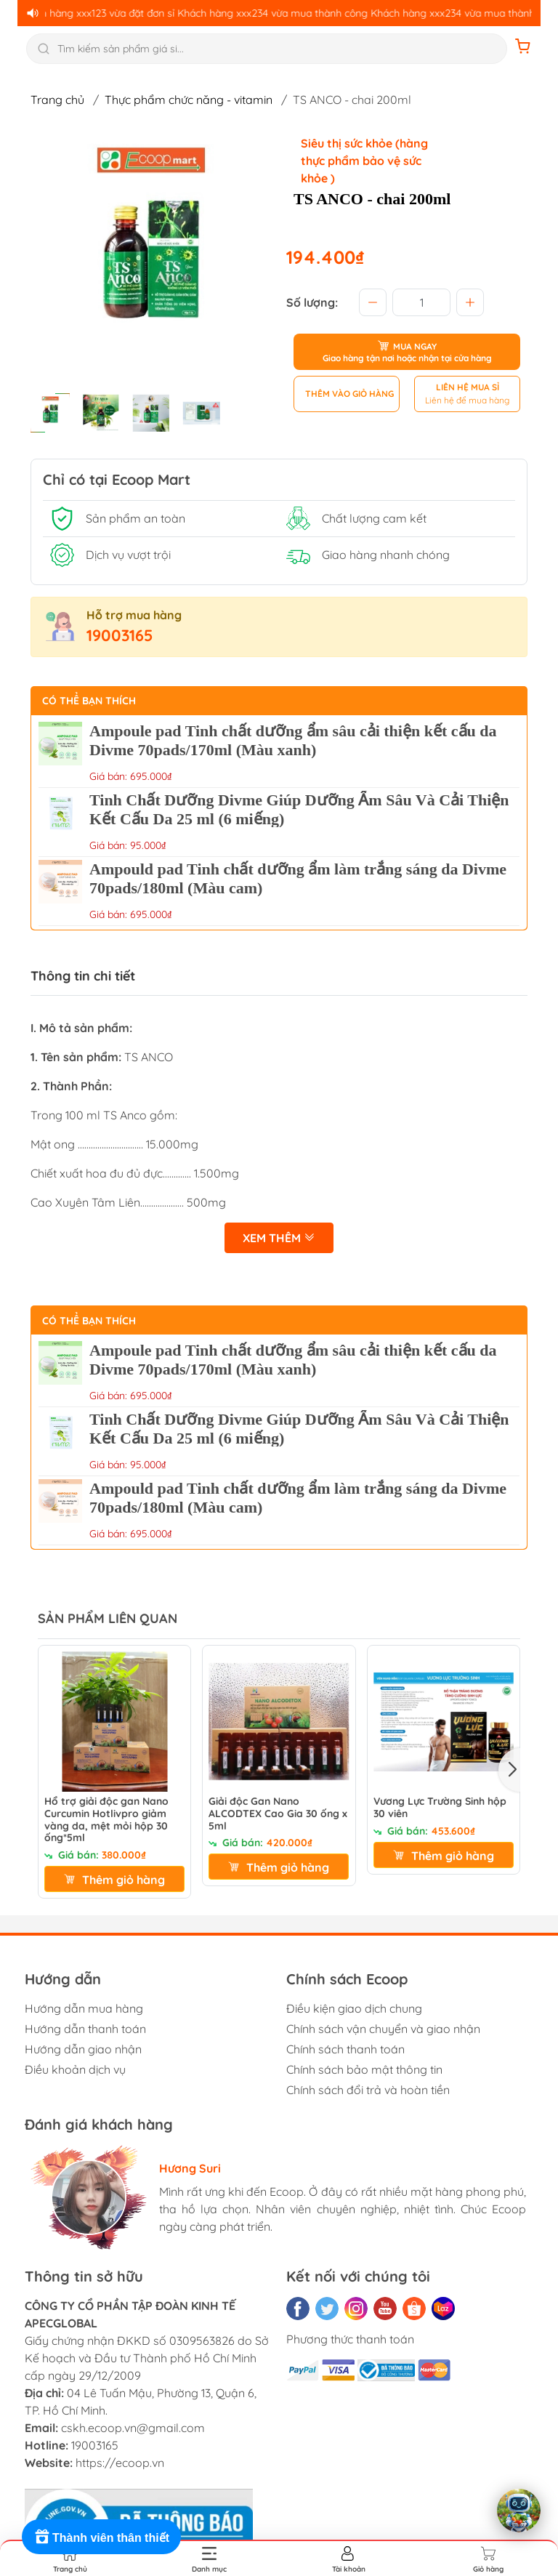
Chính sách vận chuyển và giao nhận (383, 2028)
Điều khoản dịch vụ (75, 2069)
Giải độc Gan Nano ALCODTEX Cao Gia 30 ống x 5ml (278, 1813)
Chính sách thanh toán (345, 2049)
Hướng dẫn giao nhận (83, 2049)
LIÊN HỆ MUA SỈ (467, 387)
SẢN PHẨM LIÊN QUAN (107, 1618)
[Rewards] (101, 2536)
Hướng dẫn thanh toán (85, 2028)
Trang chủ (57, 99)
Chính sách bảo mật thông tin (364, 2069)
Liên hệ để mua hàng (467, 400)
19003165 (119, 635)
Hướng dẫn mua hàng (84, 2008)
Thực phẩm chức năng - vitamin (188, 99)
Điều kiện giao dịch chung (354, 2008)
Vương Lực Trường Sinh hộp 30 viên (439, 1807)
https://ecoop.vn (120, 2462)
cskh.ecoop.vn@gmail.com (133, 2427)
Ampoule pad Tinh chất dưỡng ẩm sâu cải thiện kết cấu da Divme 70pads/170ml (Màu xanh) (293, 740)
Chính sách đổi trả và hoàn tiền (368, 2089)
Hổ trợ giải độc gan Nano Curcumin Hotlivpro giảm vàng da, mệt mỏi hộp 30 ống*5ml (106, 1819)
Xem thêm (279, 1238)
